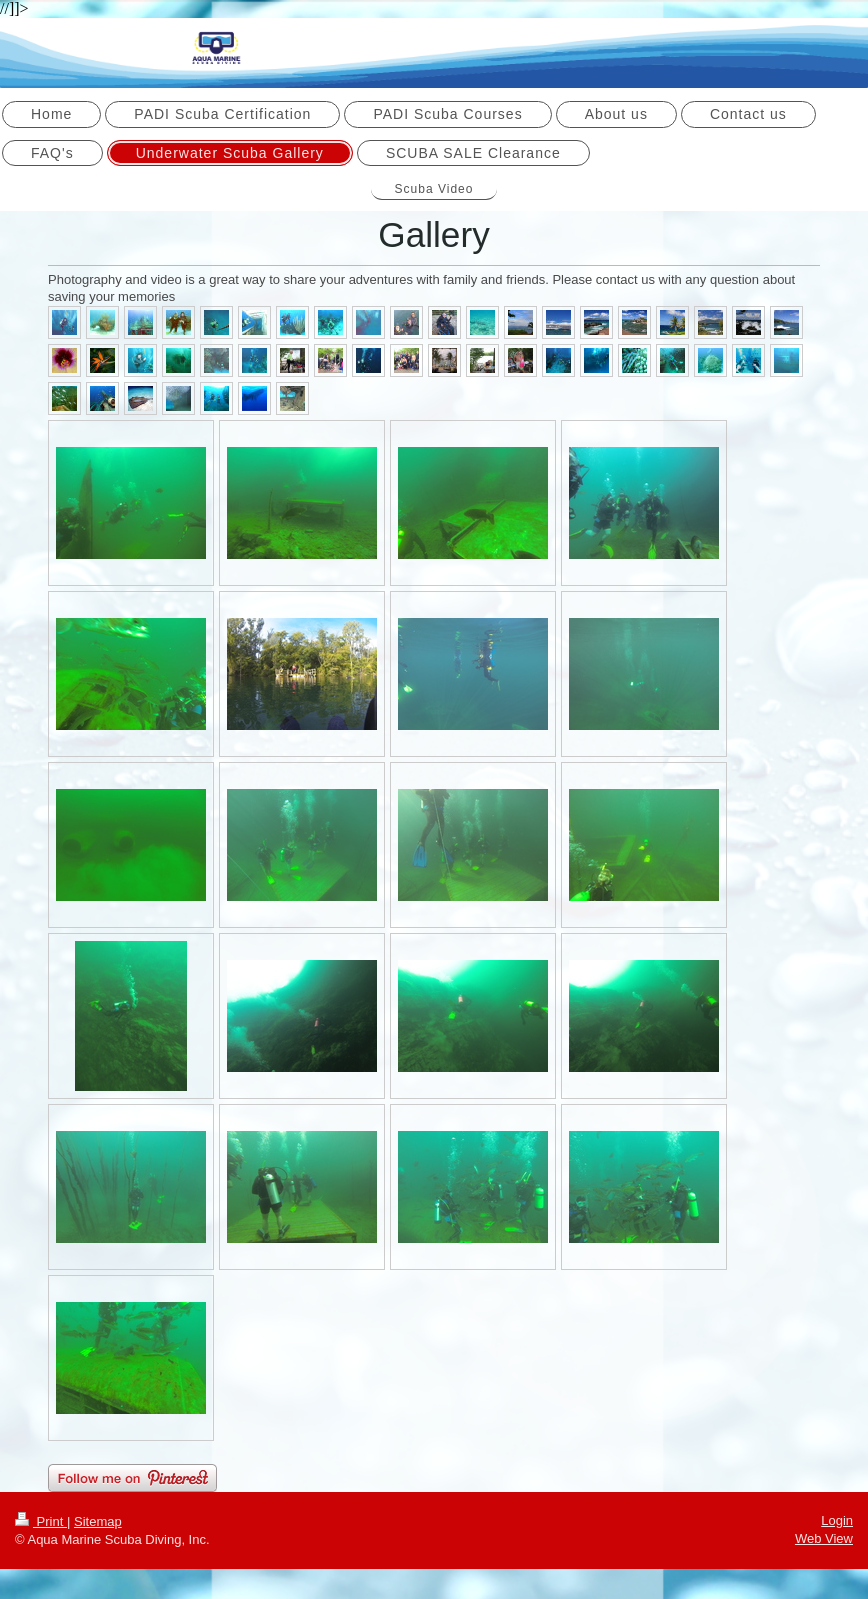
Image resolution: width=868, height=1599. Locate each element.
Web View (824, 1538)
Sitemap (98, 1521)
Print (41, 1521)
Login (837, 1520)
